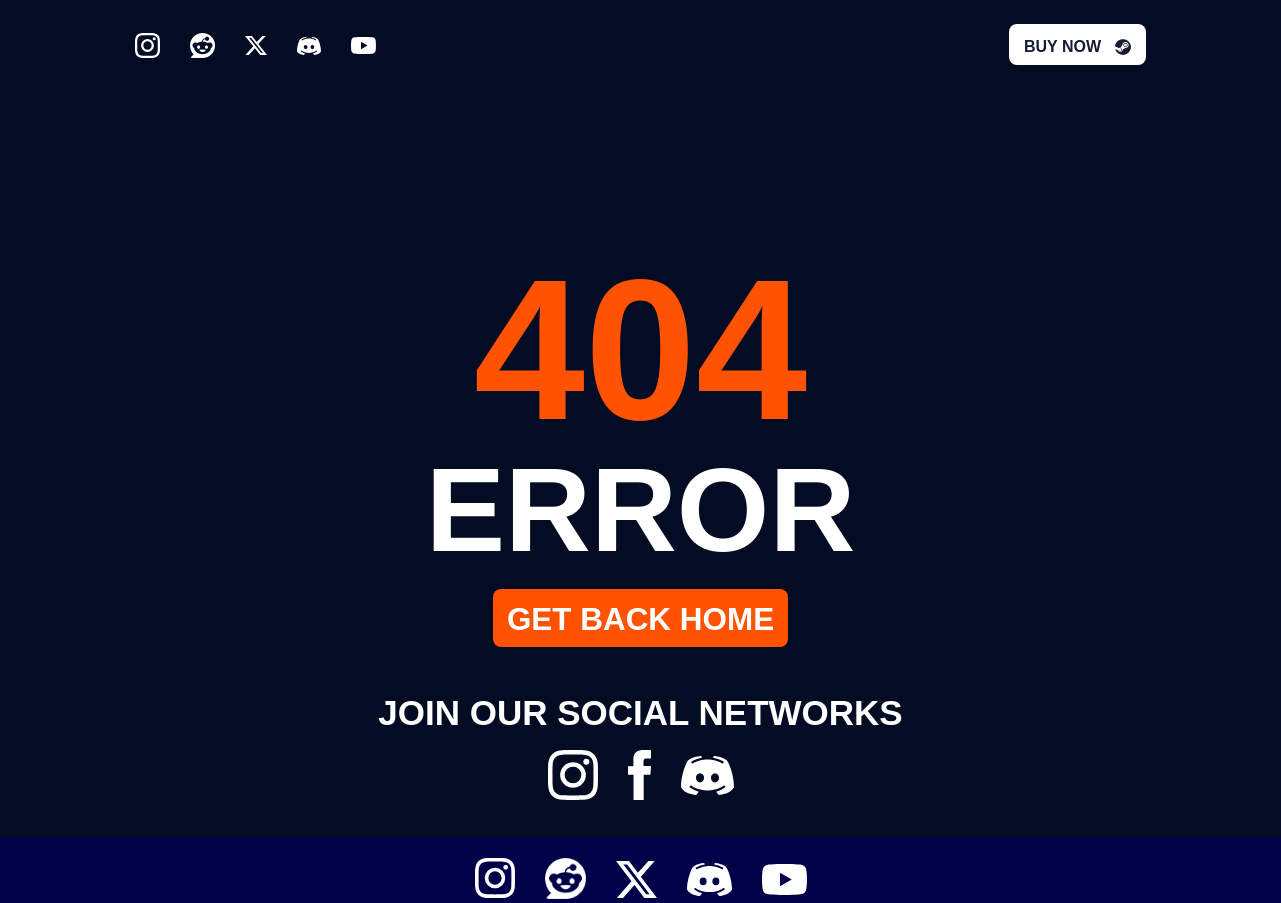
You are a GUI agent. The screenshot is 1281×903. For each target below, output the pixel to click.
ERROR (641, 507)
